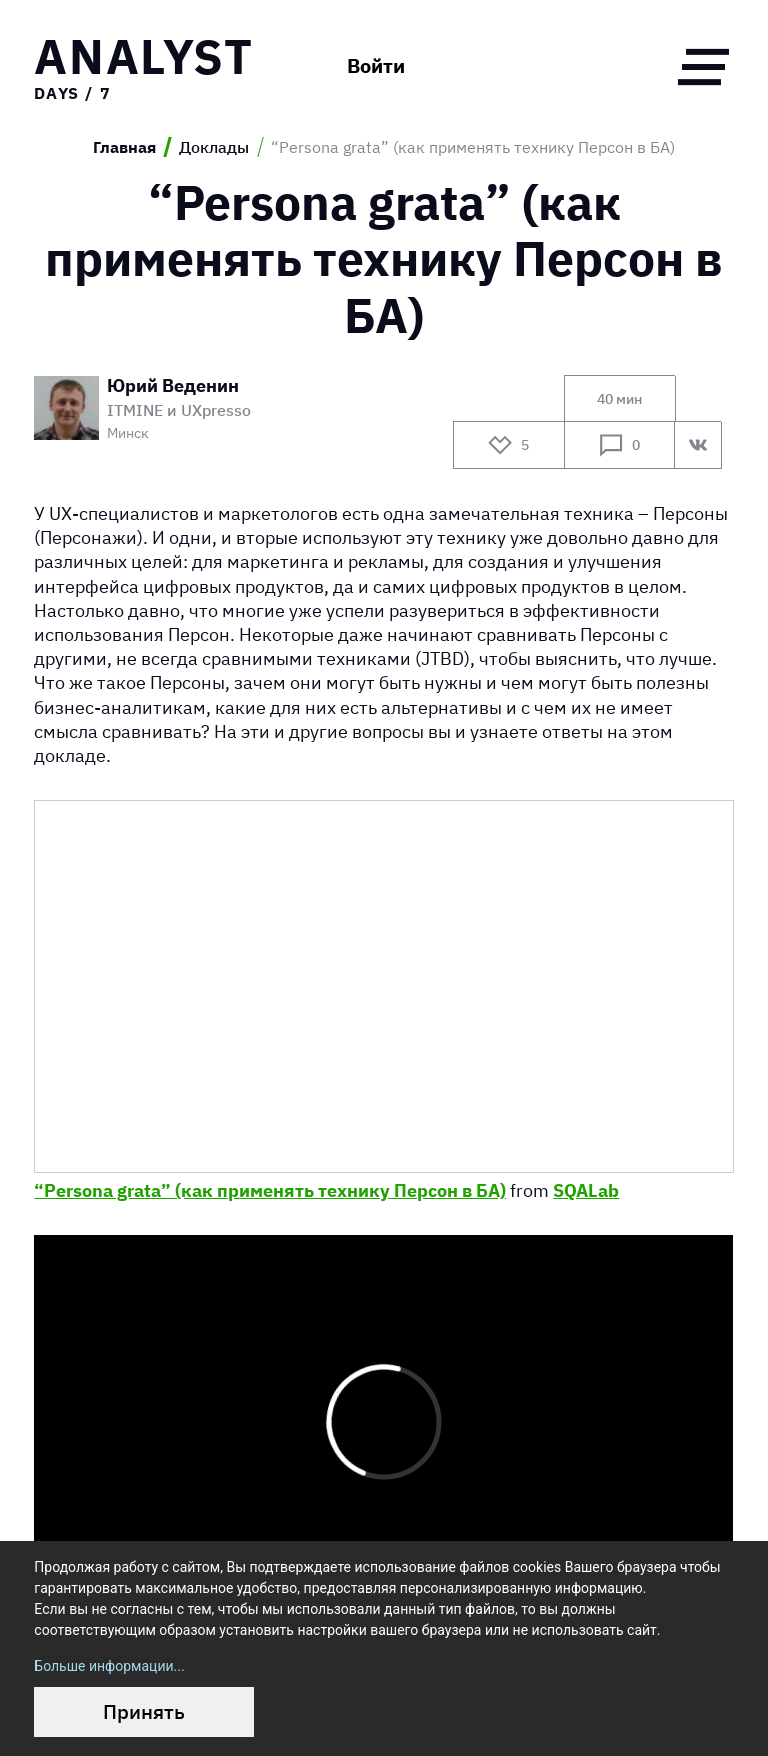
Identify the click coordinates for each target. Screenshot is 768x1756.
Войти (376, 66)
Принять (144, 1711)
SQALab (586, 1190)
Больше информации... (109, 1666)
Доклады (214, 147)
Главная (124, 147)
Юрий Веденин (173, 385)
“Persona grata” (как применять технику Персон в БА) (270, 1190)
